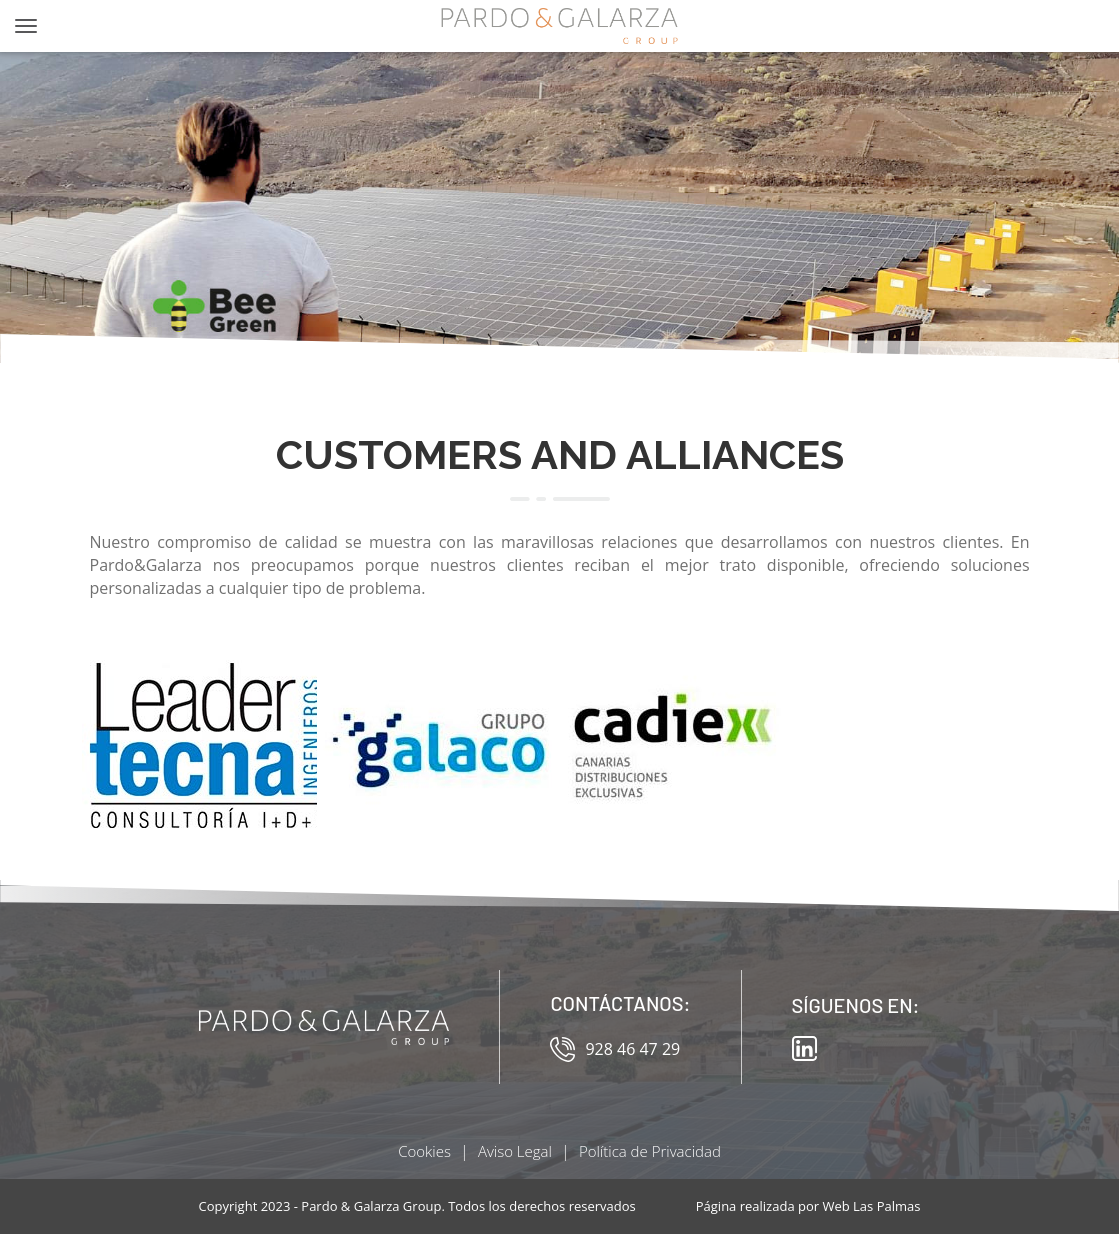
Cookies (424, 1151)
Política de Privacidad (650, 1151)
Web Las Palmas (871, 1206)
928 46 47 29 (615, 1049)
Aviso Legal (515, 1151)
